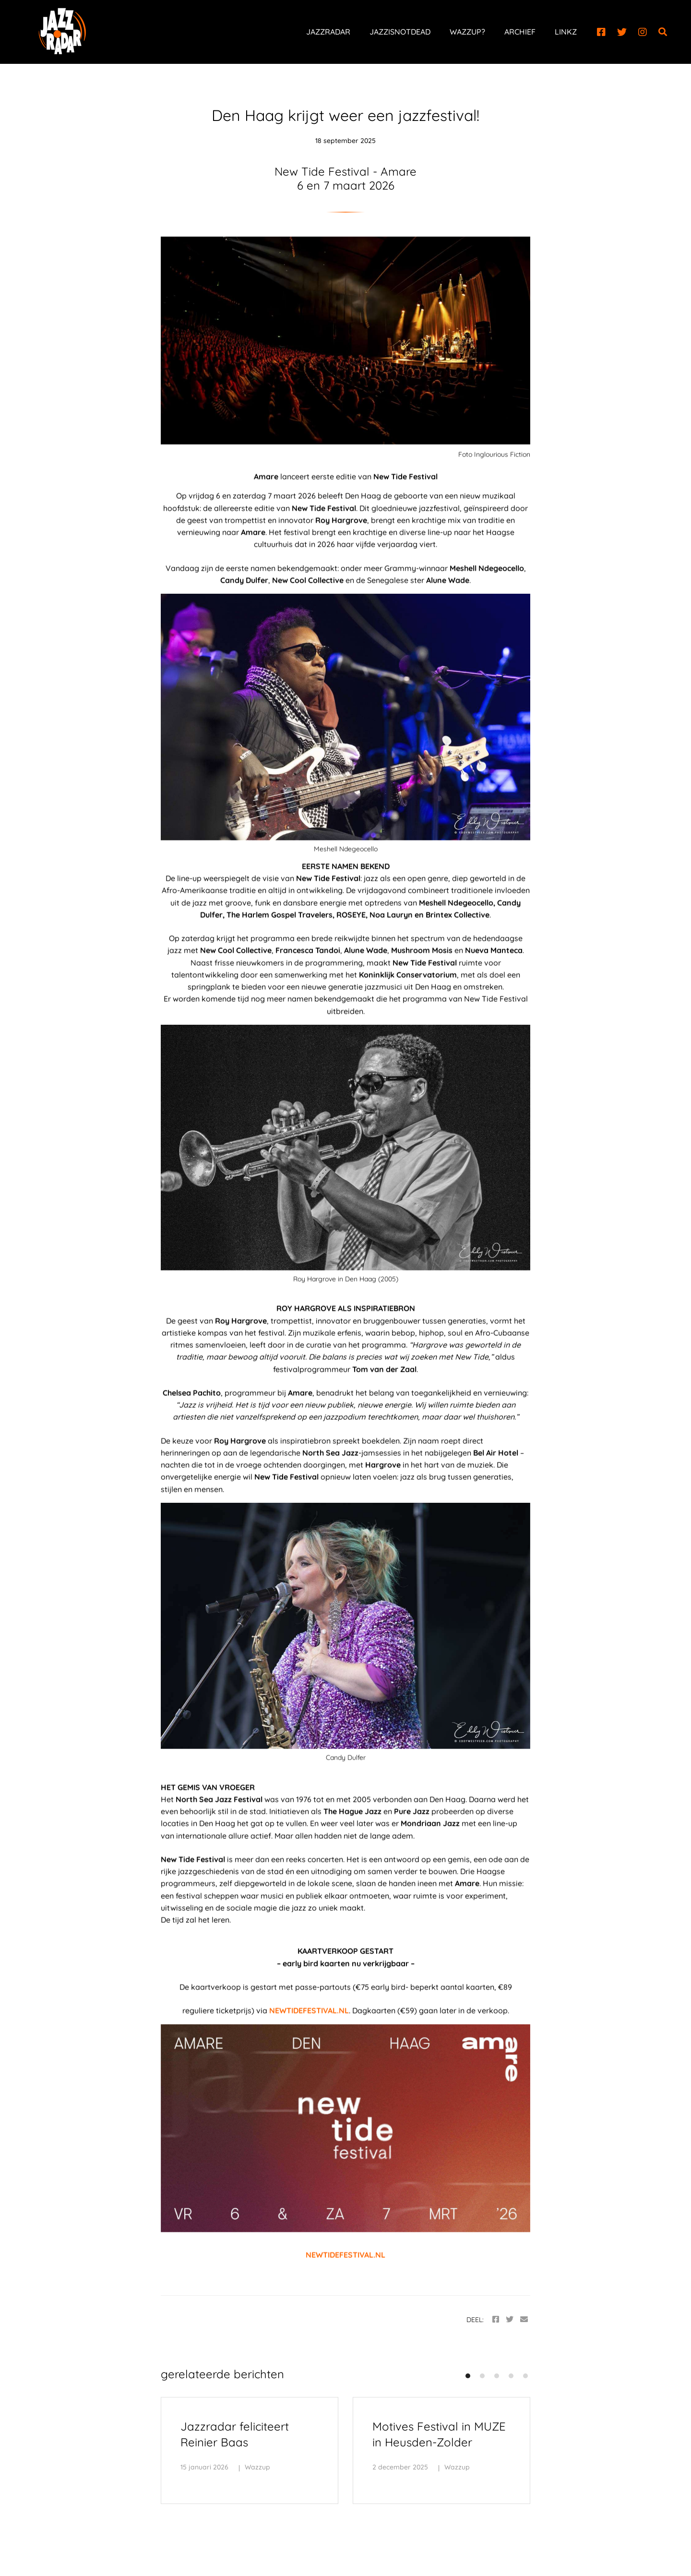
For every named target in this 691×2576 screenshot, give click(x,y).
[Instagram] (642, 32)
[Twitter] (621, 32)
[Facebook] (601, 32)
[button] (468, 2376)
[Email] (524, 2319)
